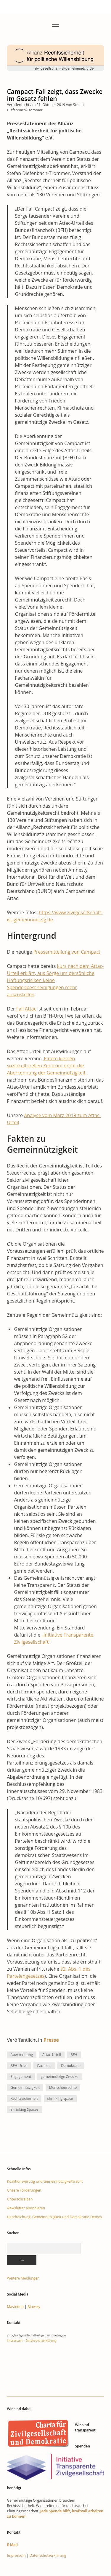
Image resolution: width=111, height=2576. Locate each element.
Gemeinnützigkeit (24, 2087)
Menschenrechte (63, 2087)
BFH (73, 2054)
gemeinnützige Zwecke (59, 2076)
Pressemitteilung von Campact (66, 952)
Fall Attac (26, 1008)
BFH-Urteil (18, 2065)
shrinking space (60, 2098)
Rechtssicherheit (24, 2098)
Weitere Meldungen (23, 2278)
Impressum (14, 2340)
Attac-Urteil (51, 2054)
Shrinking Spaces (24, 2109)
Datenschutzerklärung (41, 2340)
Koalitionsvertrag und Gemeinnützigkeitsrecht (45, 2181)
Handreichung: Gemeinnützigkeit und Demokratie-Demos (54, 2216)
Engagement (20, 2076)
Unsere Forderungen (24, 2190)
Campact (44, 2065)
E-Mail (12, 2544)
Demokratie (71, 2065)
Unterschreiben (20, 2199)
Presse (51, 2040)
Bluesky (34, 2306)
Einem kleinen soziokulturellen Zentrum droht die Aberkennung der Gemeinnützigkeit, (46, 1065)
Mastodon (15, 2306)
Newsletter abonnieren (26, 2208)
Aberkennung (21, 2054)
